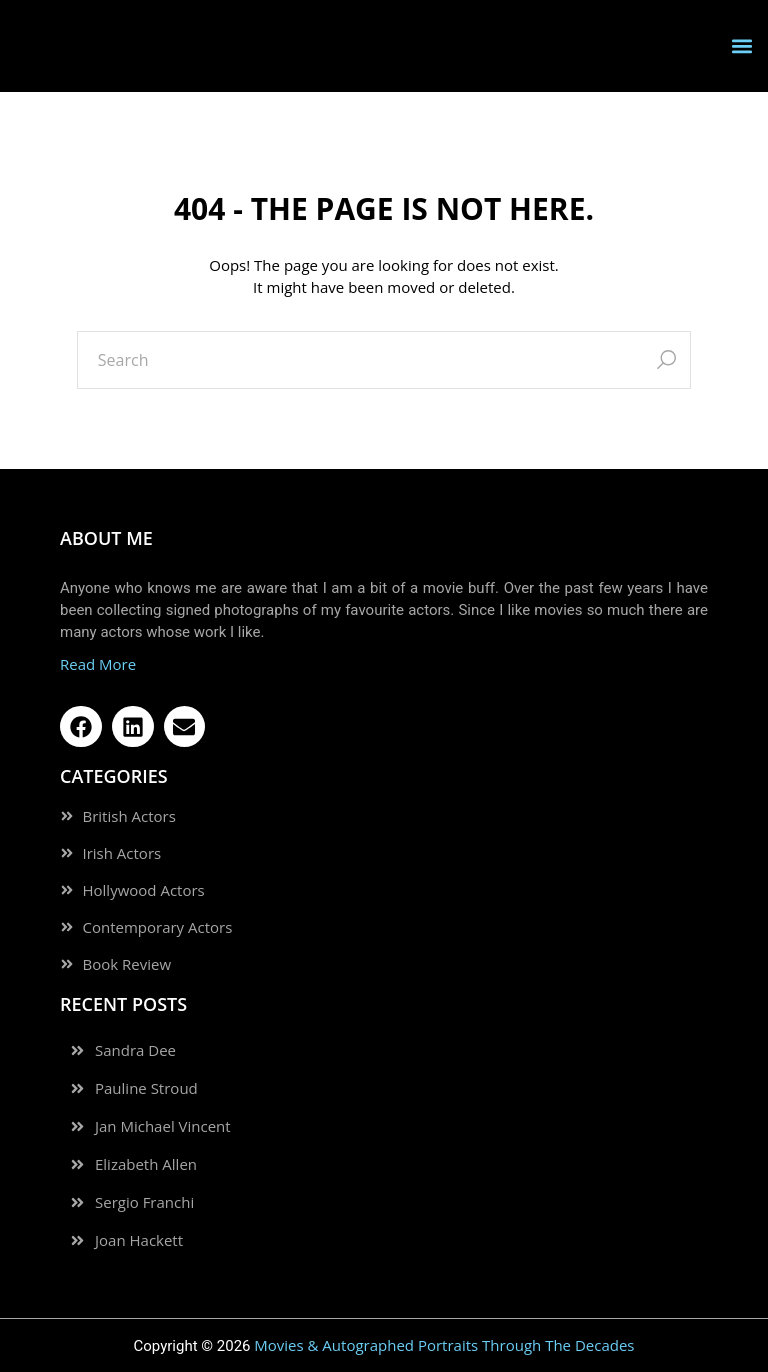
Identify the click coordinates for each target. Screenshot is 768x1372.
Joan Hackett (139, 1240)
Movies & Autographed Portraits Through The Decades (444, 1345)
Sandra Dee (135, 1050)
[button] (741, 45)
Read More (98, 664)
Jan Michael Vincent (163, 1126)
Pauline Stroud (146, 1088)
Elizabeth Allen (146, 1164)
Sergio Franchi (144, 1202)
